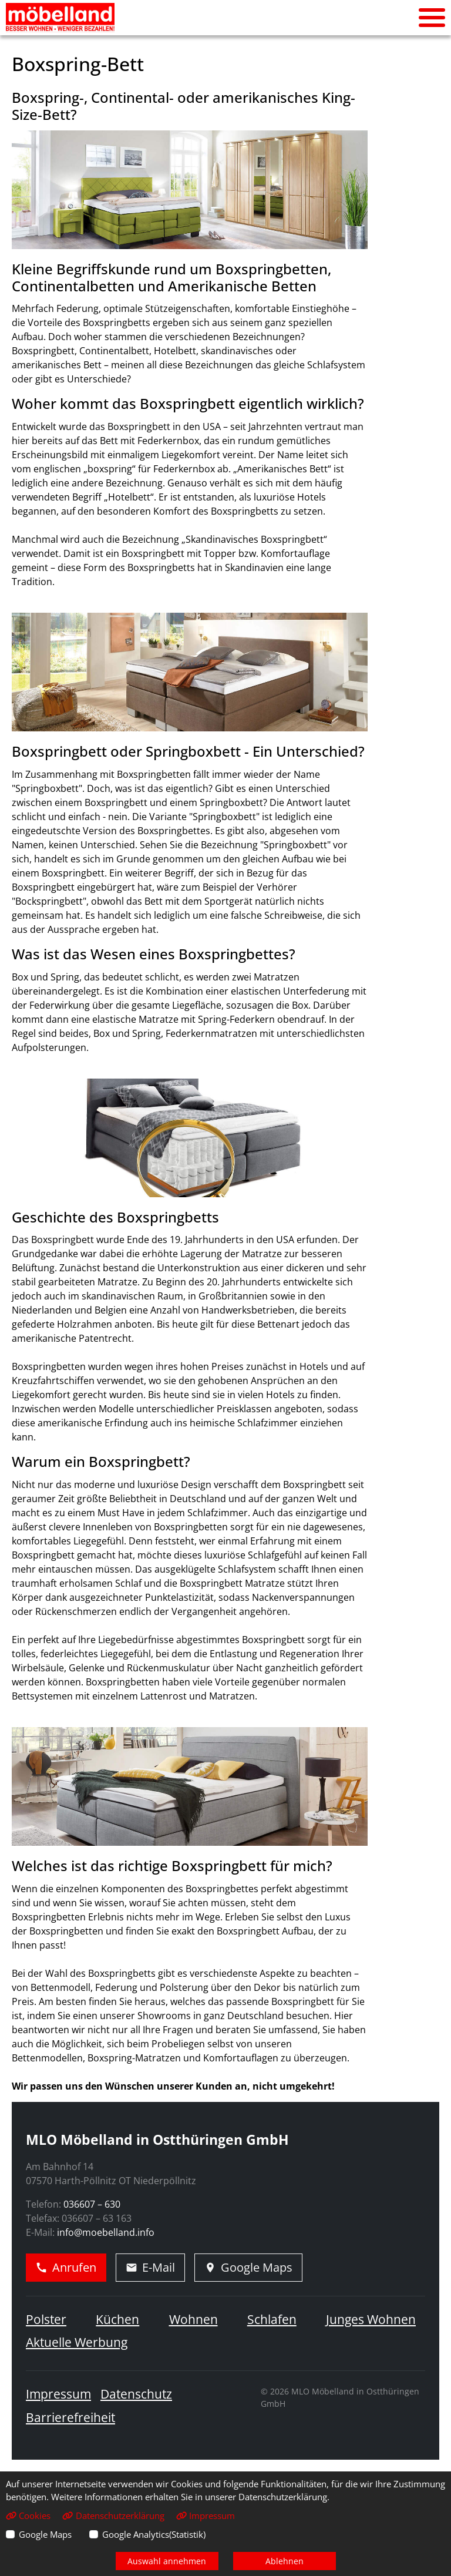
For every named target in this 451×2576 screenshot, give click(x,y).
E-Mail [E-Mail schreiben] (150, 2267)
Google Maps (45, 2534)
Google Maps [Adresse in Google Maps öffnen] (248, 2267)
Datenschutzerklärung (113, 2515)
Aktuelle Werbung (76, 2342)
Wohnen (193, 2319)
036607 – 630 (91, 2204)
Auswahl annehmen (166, 2561)
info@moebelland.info (105, 2232)
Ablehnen (284, 2561)
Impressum (58, 2394)
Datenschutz (136, 2394)
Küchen (117, 2319)
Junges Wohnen (371, 2319)
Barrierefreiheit (70, 2417)
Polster (46, 2319)
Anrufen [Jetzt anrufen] (66, 2267)
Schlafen (272, 2319)
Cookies (28, 2515)
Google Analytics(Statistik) (154, 2534)
